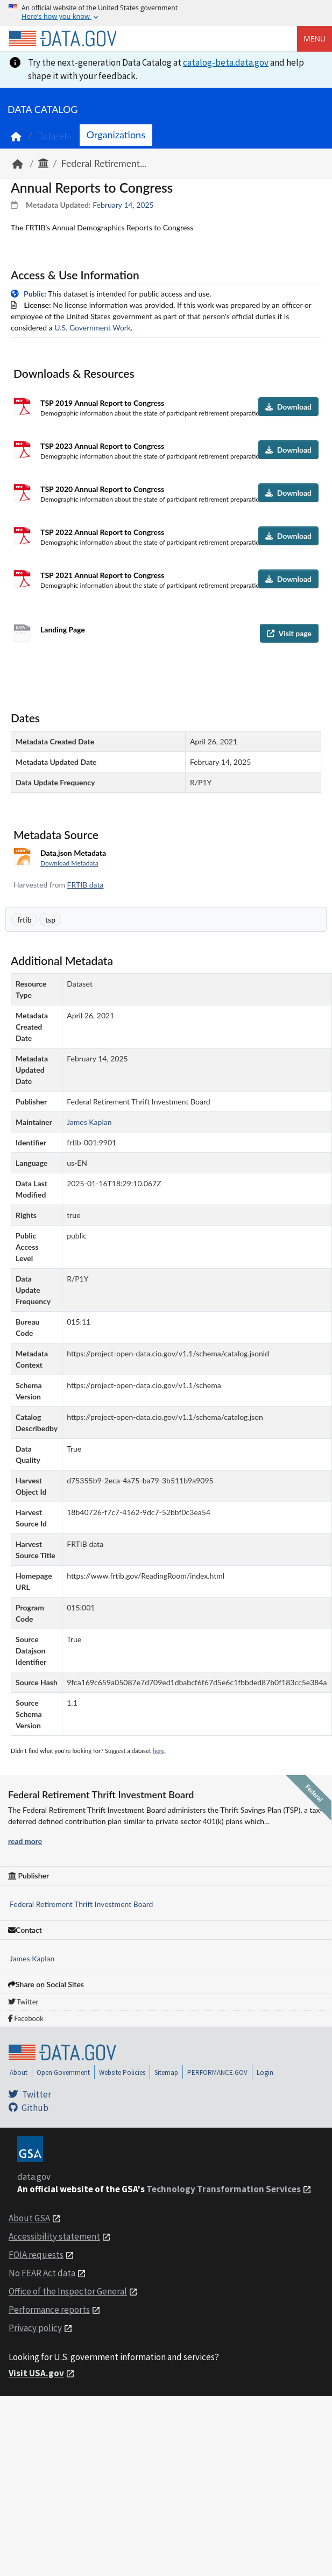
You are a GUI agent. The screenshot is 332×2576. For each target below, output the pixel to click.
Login (265, 2072)
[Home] (62, 39)
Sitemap (166, 2072)
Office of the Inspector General (68, 2291)
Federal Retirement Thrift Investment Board (81, 1904)
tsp (50, 919)
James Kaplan (32, 1958)
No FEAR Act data (42, 2273)
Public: (35, 293)
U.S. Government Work (92, 327)
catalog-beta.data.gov (226, 62)
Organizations (116, 134)
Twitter (23, 2001)
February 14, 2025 (123, 204)
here (159, 1750)
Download (288, 406)
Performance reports (49, 2309)
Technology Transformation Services (223, 2189)
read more (25, 1841)
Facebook (26, 2018)
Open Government (63, 2072)
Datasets (54, 136)
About (18, 2072)
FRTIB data (85, 884)
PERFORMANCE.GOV (217, 2072)
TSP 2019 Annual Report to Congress (102, 402)
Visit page (289, 633)
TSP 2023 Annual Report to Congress (102, 446)
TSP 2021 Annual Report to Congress (102, 575)
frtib (24, 919)
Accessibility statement (54, 2236)
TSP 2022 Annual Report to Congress (102, 532)
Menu (314, 38)
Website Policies (122, 2072)
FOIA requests (36, 2255)
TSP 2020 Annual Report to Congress (102, 489)
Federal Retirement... (104, 163)
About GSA (29, 2218)
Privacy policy (35, 2328)
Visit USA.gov (36, 2373)
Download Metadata (69, 863)
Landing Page (62, 629)
